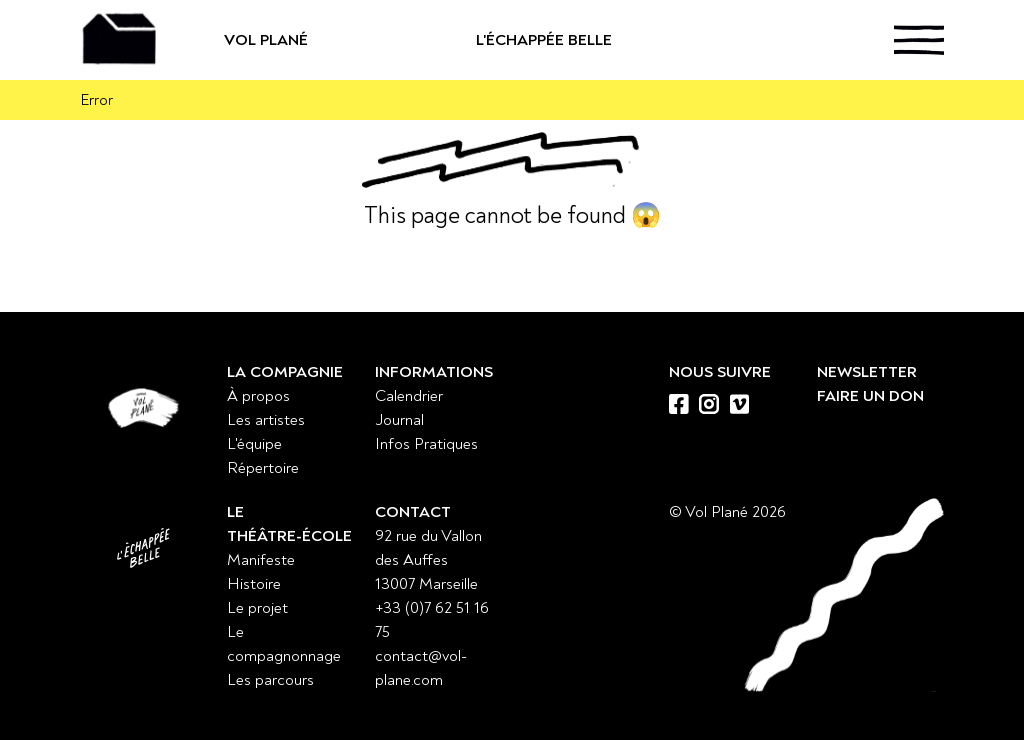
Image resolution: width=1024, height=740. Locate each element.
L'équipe (254, 444)
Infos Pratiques (426, 444)
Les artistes (266, 420)
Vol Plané (331, 40)
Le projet (257, 608)
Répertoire (263, 468)
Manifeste (261, 560)
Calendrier (409, 396)
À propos (258, 396)
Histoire (254, 584)
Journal (399, 420)
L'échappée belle (544, 48)
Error (96, 100)
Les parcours (270, 680)
